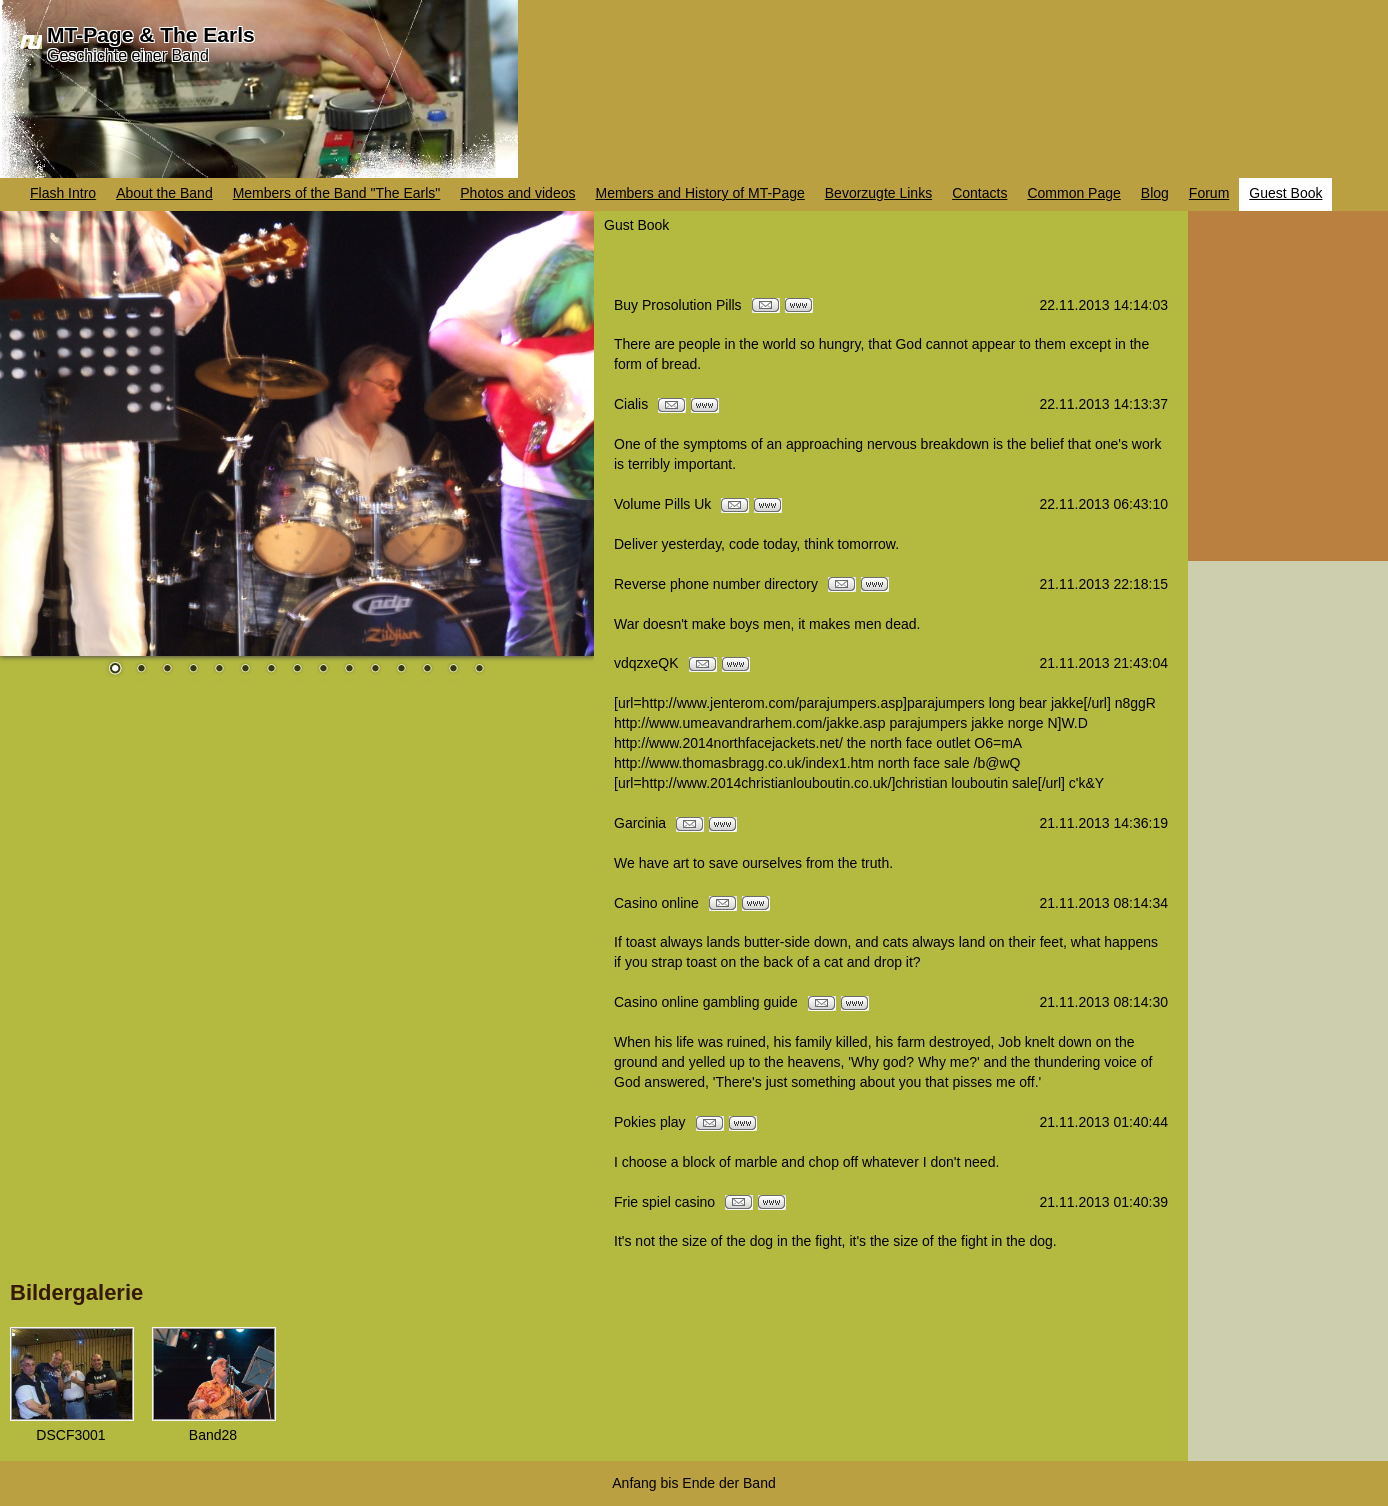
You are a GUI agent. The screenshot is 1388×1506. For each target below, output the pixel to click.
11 (375, 670)
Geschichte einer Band (128, 55)
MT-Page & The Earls (151, 34)
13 (427, 670)
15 (479, 670)
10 (349, 670)
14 (453, 670)
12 (401, 670)
